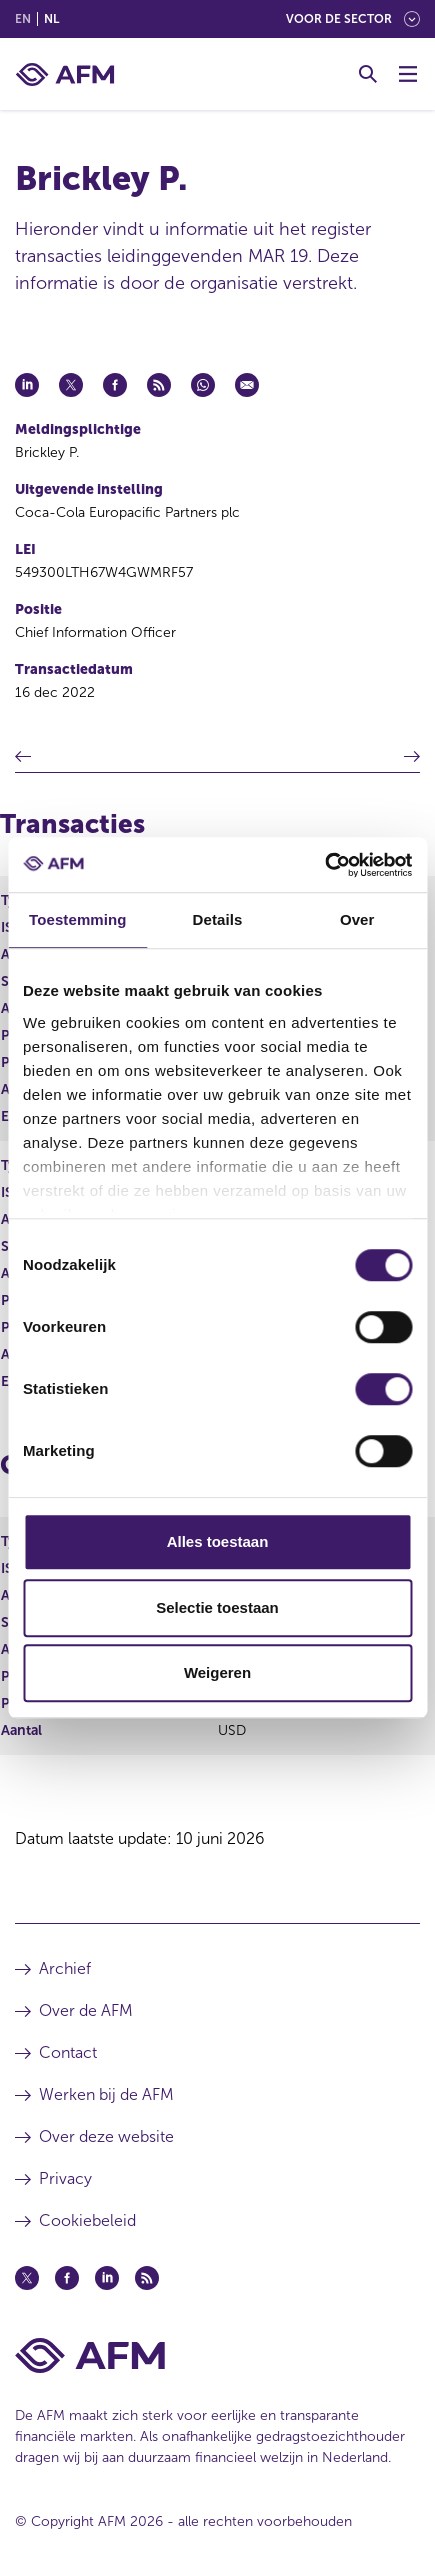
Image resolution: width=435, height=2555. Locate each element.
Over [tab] (357, 919)
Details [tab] (218, 919)
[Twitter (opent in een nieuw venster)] (27, 2278)
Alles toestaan (218, 1541)
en (23, 19)
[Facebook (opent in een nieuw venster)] (67, 2278)
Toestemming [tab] (78, 919)
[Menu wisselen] (408, 74)
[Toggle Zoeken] (368, 74)
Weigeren (217, 1672)
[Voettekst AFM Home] (217, 2355)
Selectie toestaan (217, 1607)
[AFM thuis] (65, 74)
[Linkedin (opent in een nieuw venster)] (107, 2278)
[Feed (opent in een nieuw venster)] (147, 2278)
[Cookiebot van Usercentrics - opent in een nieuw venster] (324, 865)
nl (51, 19)
